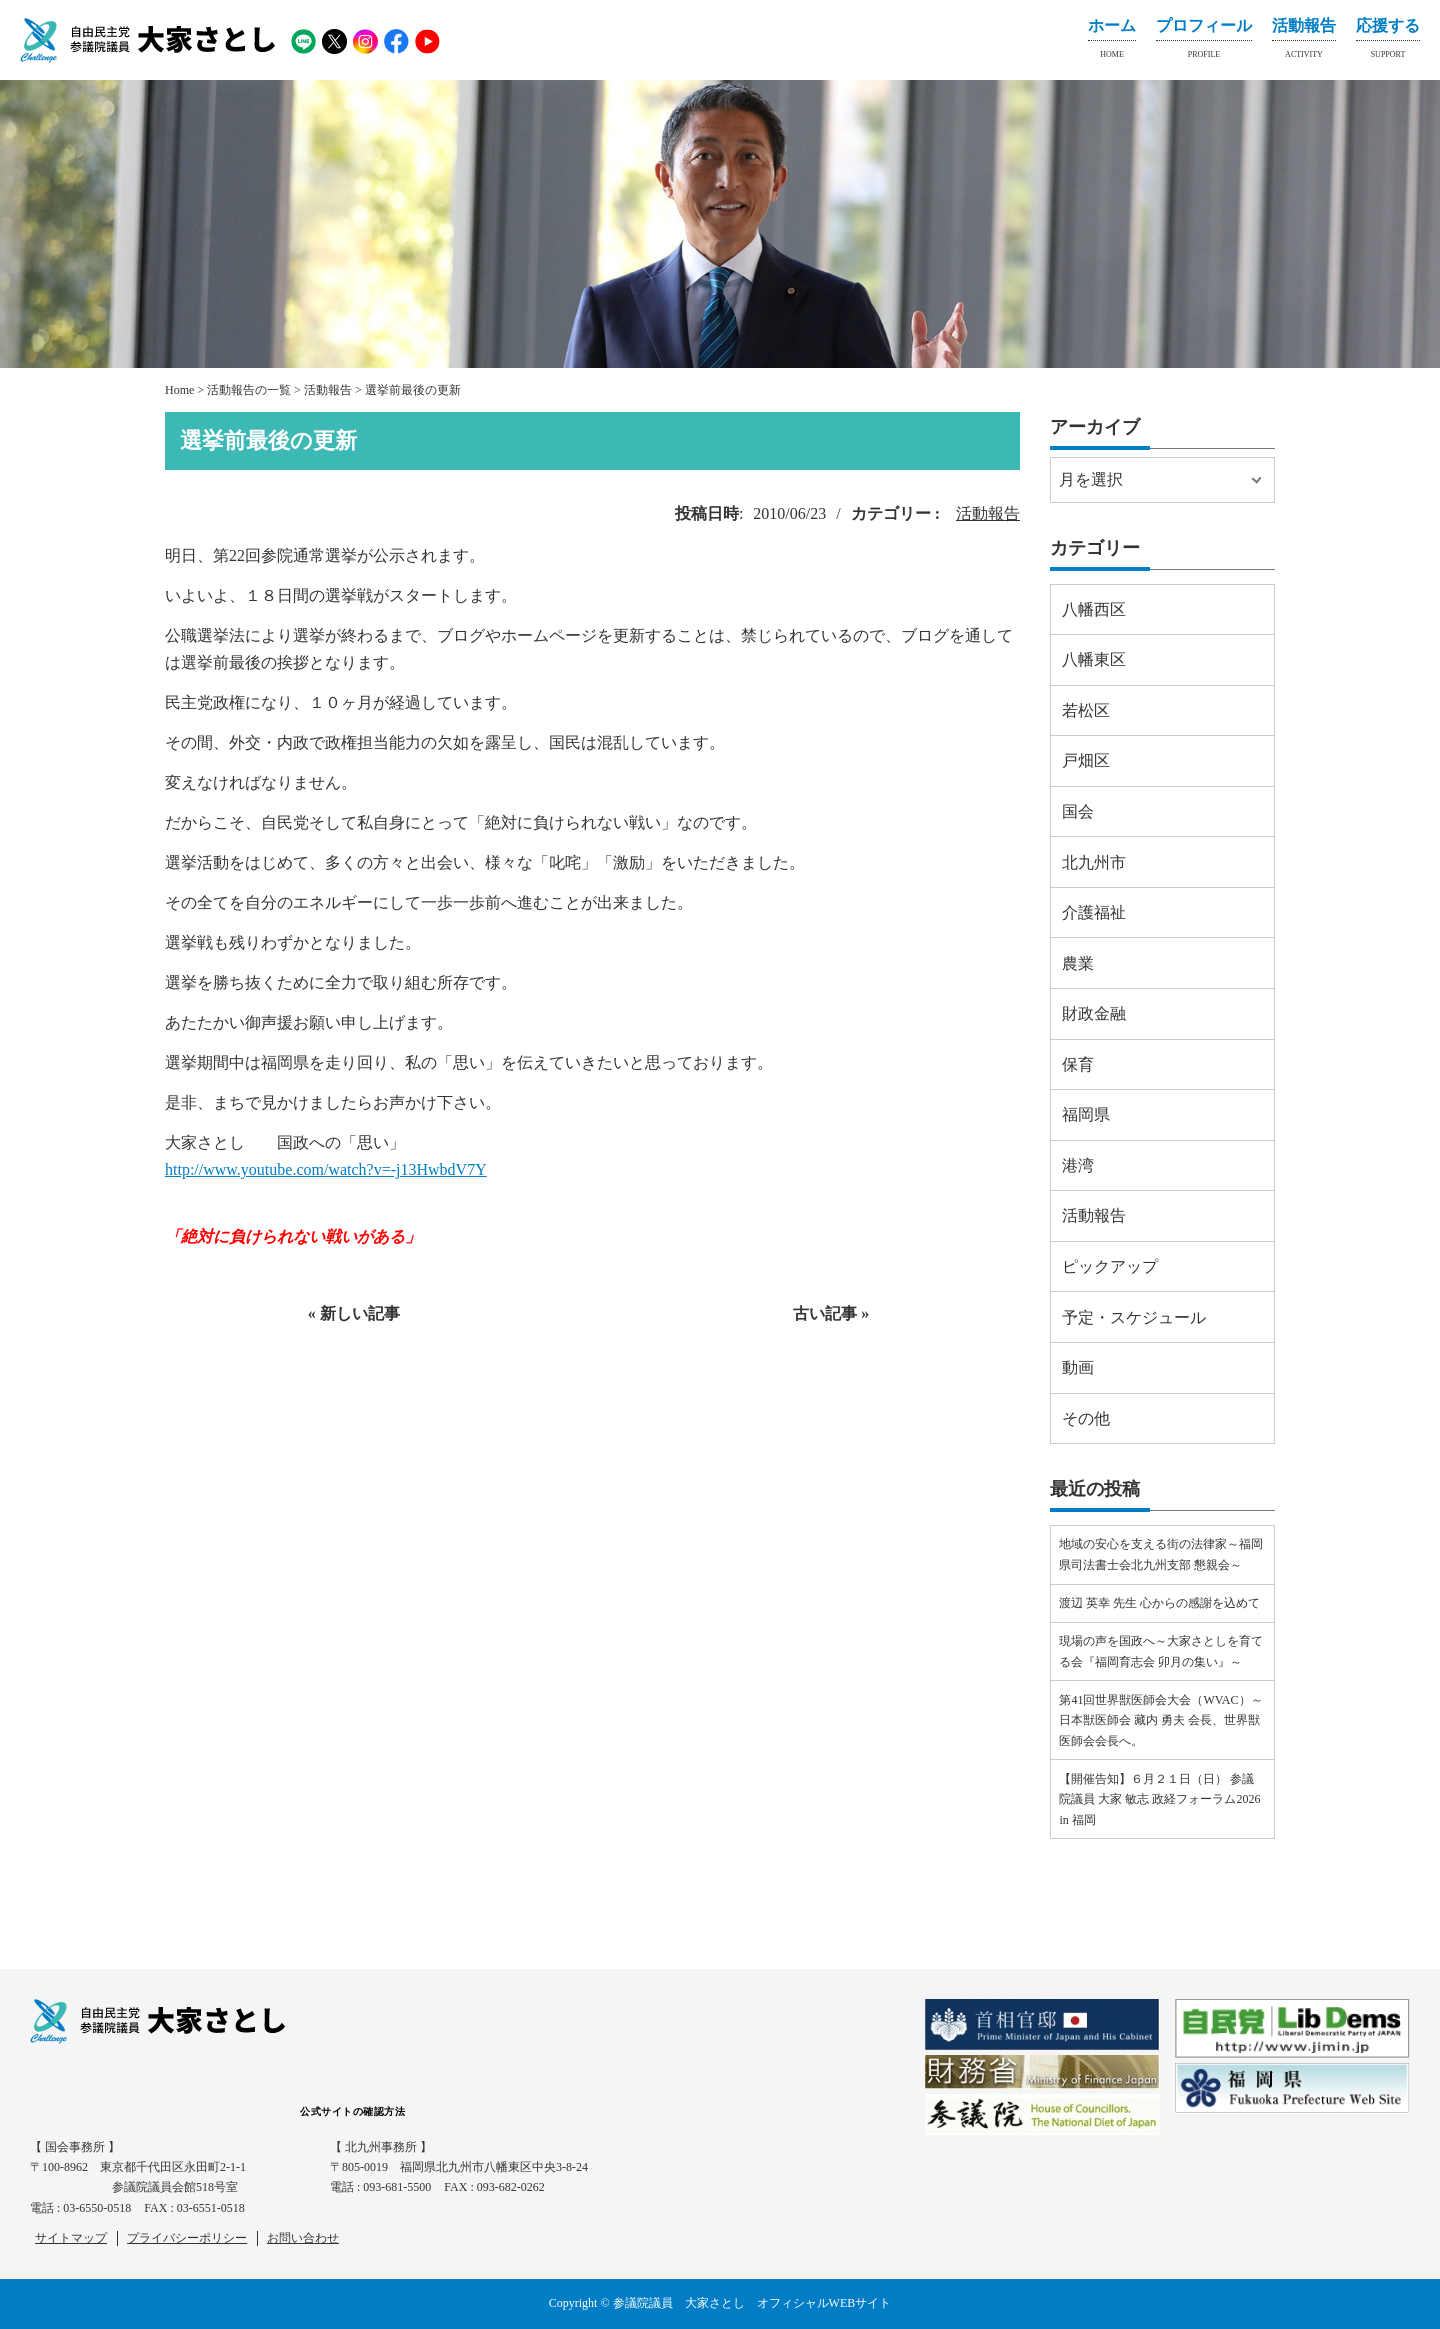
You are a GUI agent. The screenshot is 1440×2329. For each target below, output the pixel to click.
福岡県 (1086, 1114)
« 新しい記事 (354, 1313)
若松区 (1086, 710)
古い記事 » (831, 1313)
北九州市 (1094, 862)
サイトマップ (71, 2238)
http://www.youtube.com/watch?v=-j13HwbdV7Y (326, 1169)
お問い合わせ (303, 2238)
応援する (1388, 42)
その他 (1086, 1418)
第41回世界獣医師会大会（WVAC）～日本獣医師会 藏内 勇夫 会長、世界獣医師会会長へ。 (1160, 1720)
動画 (1078, 1367)
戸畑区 (1086, 760)
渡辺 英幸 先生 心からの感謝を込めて (1159, 1603)
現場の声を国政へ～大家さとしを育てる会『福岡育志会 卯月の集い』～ (1161, 1651)
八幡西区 (1094, 609)
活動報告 (1304, 42)
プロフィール (1204, 42)
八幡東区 (1094, 659)
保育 (1078, 1064)
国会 (1078, 811)
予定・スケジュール (1134, 1317)
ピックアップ (1110, 1266)
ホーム (1112, 42)
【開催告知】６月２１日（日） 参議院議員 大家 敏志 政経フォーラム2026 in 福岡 (1159, 1799)
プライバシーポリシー (187, 2238)
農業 (1078, 963)
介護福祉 (1094, 912)
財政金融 (1094, 1013)
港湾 (1078, 1165)
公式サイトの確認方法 (352, 2111)
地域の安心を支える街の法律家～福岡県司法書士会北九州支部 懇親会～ (1161, 1554)
